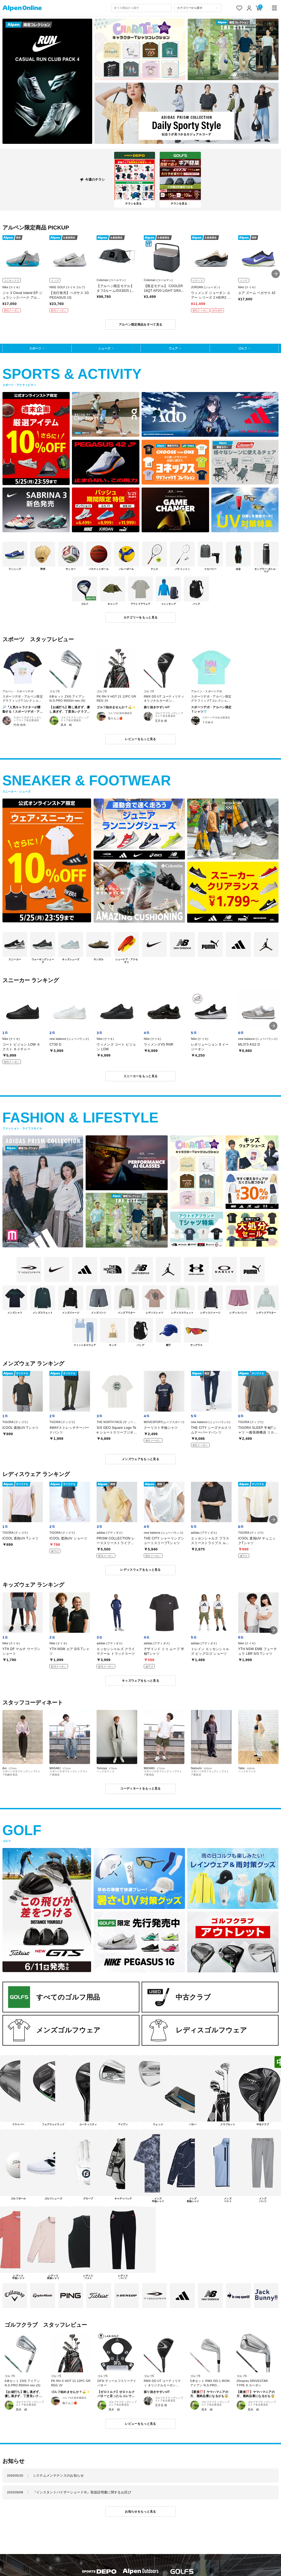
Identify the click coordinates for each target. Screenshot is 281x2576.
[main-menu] (274, 8)
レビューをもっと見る (140, 739)
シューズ (104, 348)
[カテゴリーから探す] (197, 8)
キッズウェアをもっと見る (140, 1680)
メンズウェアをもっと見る (140, 1459)
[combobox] (141, 8)
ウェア (173, 348)
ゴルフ (242, 348)
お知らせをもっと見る (140, 2511)
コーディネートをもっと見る (140, 1788)
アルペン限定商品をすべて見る (140, 324)
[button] (275, 274)
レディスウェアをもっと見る (140, 1569)
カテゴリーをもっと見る (140, 617)
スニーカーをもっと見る (140, 1076)
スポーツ (35, 348)
